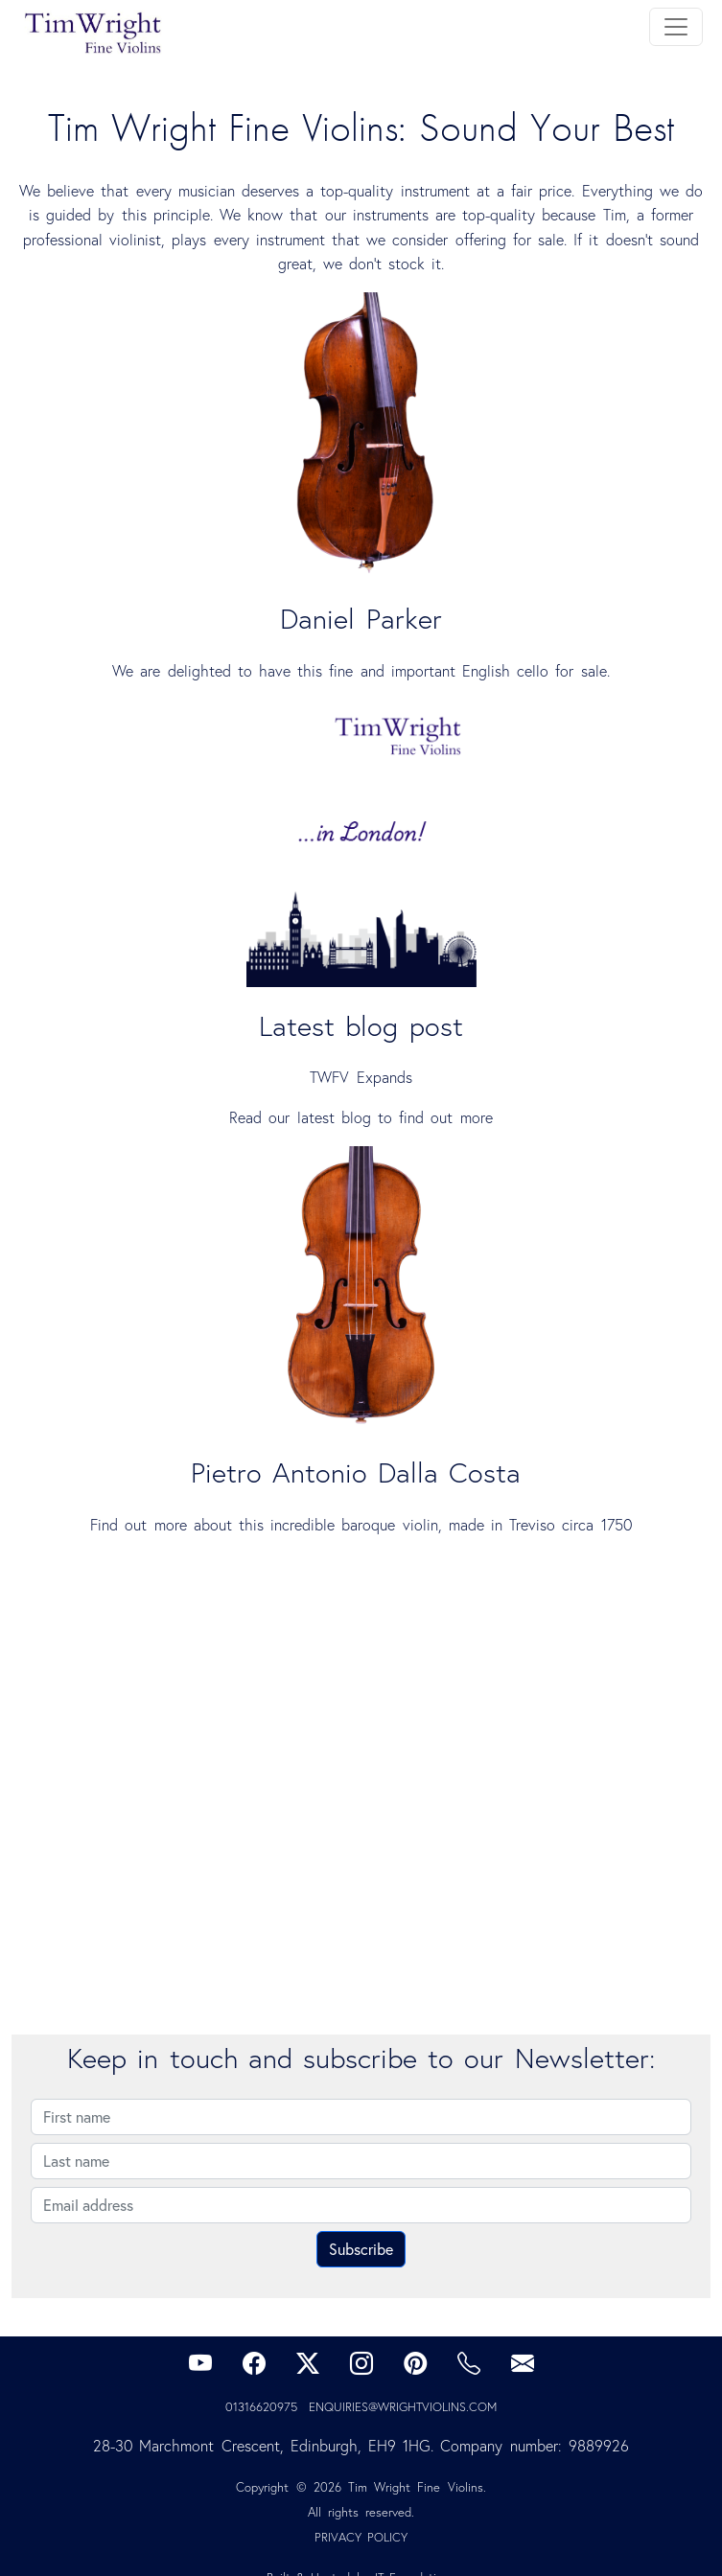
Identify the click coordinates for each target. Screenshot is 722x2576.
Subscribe (361, 2249)
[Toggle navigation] (676, 27)
